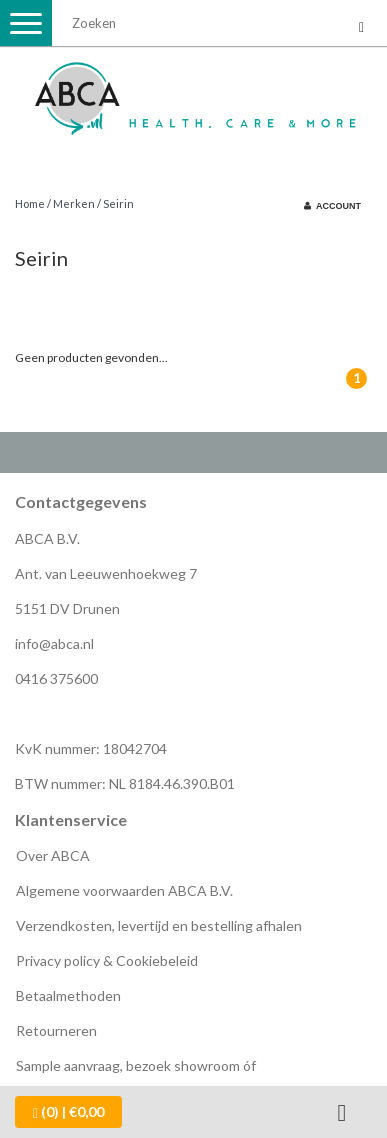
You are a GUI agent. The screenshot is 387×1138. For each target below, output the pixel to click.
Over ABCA (53, 855)
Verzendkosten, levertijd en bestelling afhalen (159, 925)
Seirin (118, 203)
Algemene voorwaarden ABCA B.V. (124, 890)
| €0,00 (68, 1112)
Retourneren (56, 1030)
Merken (74, 203)
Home (30, 203)
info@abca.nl (54, 643)
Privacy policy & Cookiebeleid (107, 960)
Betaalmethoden (68, 995)
